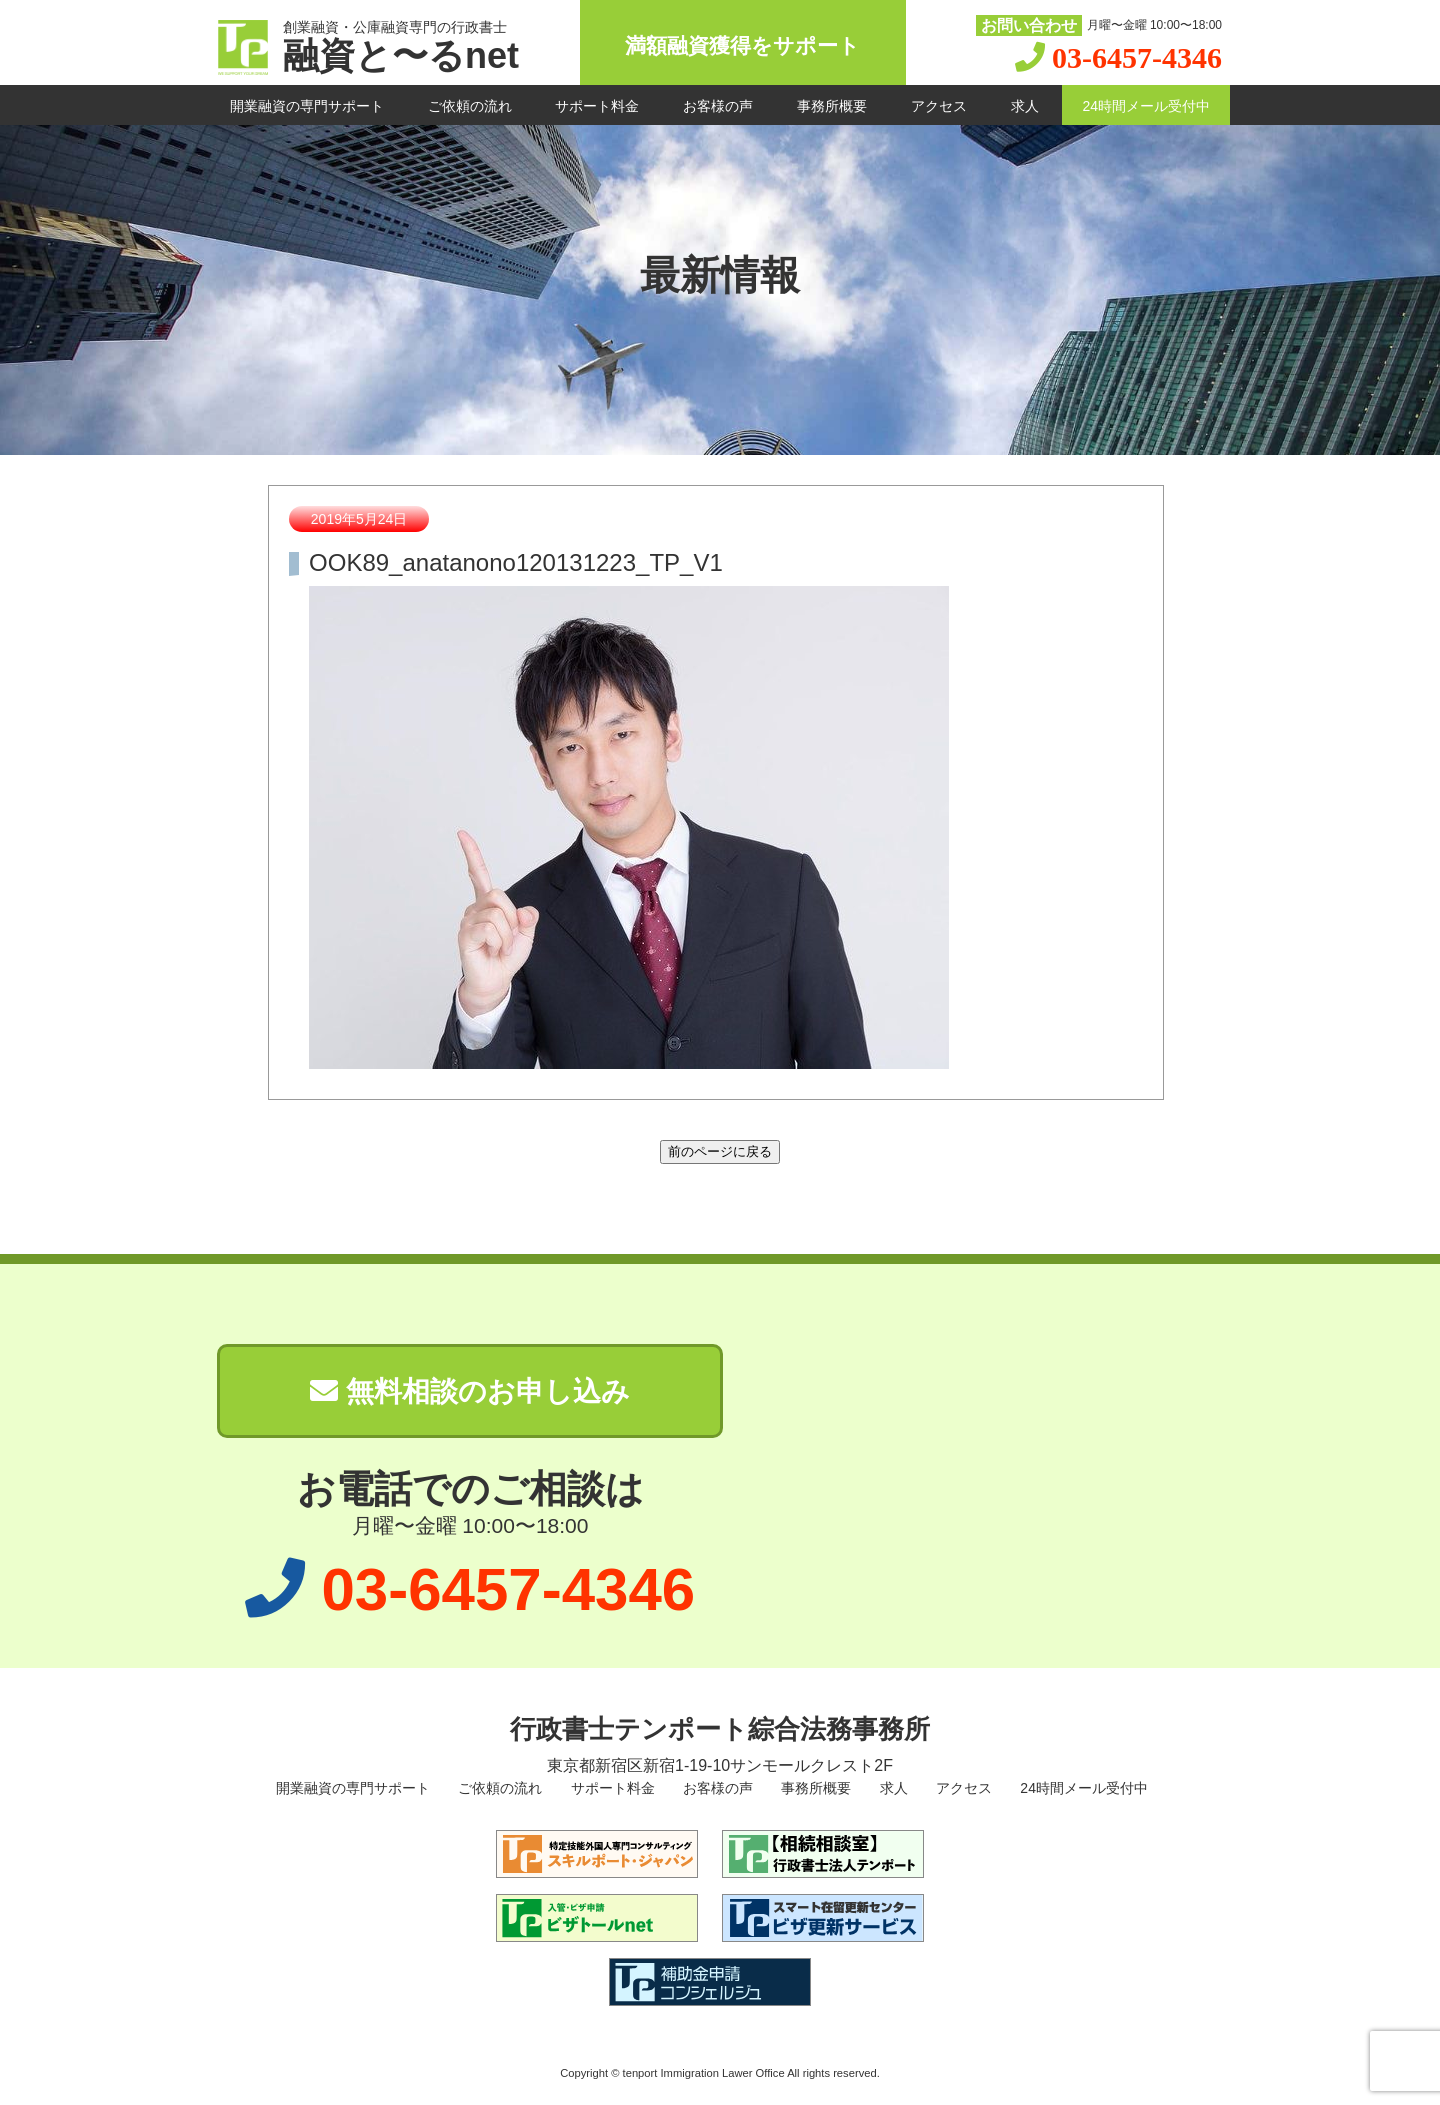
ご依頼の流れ (470, 106)
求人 (1025, 106)
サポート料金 (597, 106)
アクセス (939, 106)
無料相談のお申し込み (470, 1391)
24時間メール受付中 (1146, 106)
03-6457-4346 (1137, 57)
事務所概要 (832, 106)
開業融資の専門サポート (307, 106)
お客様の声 (718, 106)
